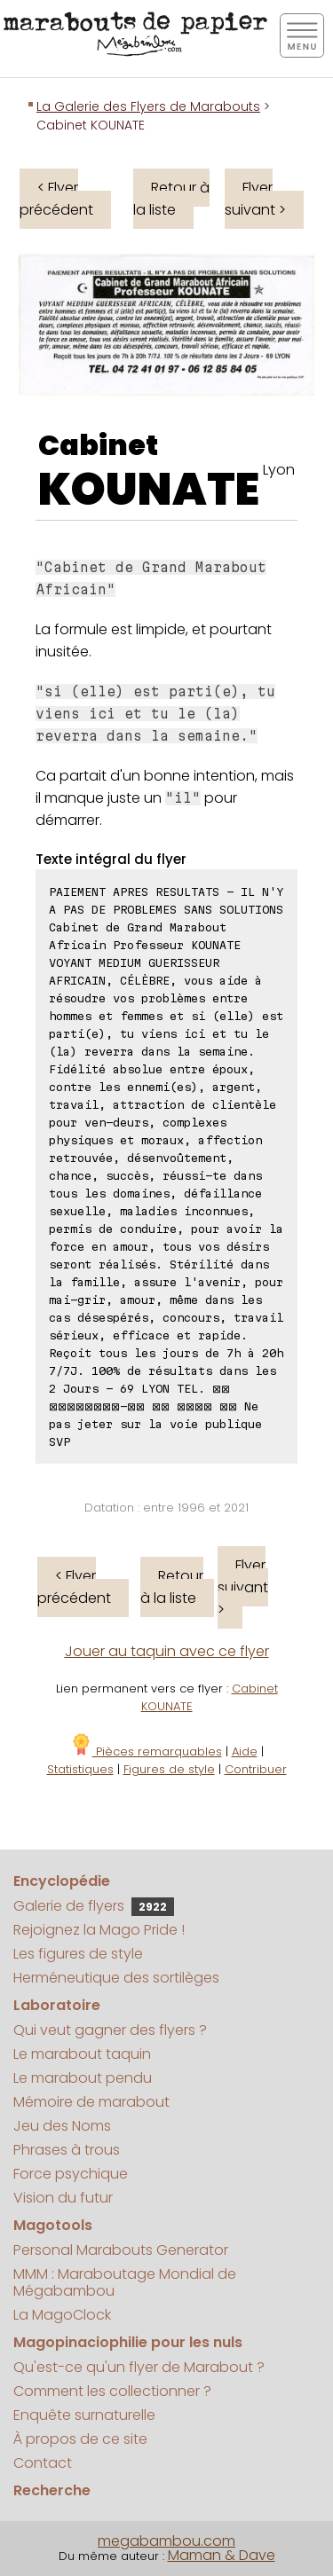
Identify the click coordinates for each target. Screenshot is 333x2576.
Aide (245, 1751)
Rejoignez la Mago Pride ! (99, 1930)
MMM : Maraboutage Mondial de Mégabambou (124, 2282)
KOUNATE (148, 490)
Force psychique (70, 2174)
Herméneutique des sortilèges (116, 1977)
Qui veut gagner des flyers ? (110, 2030)
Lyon (279, 469)
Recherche (52, 2490)
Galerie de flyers (93, 1906)
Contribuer (256, 1769)
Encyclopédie (61, 1881)
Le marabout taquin (82, 2054)
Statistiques (80, 1769)
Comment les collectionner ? (112, 2391)
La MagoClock (62, 2315)
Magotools (52, 2225)
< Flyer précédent (56, 198)
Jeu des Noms (62, 2126)
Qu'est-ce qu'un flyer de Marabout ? (139, 2367)
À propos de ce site (80, 2439)
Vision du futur (63, 2197)
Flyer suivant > (255, 198)
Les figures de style (78, 1954)
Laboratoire (56, 2005)
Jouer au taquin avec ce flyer (167, 1651)
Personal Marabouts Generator (120, 2250)
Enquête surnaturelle (84, 2415)
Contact (42, 2463)
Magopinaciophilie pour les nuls (127, 2342)
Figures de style (169, 1769)
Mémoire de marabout (91, 2102)
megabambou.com (166, 2541)
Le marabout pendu (82, 2078)
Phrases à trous (66, 2150)
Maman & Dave (221, 2555)
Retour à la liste (171, 198)
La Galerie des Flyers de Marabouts (148, 106)
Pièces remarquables (146, 1751)
